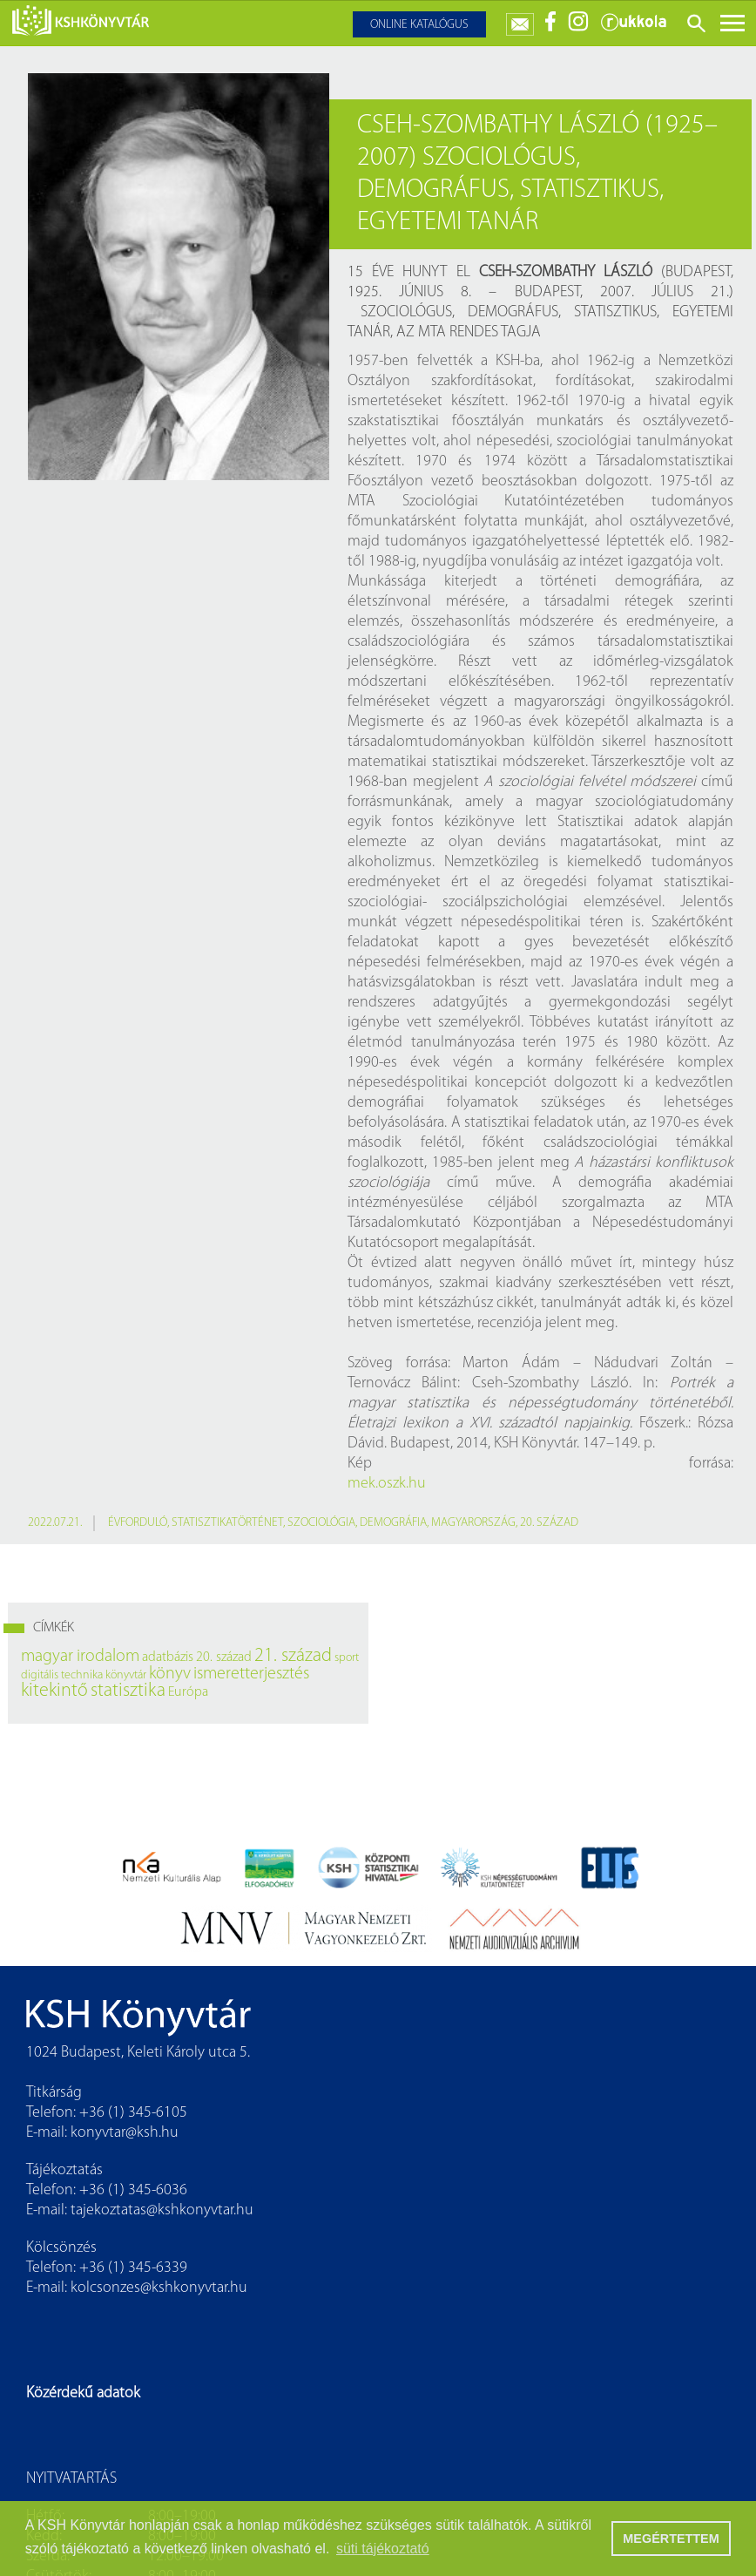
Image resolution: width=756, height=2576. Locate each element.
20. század (549, 1522)
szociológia (321, 1522)
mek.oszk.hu (387, 1483)
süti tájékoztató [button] (382, 2548)
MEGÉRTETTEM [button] (671, 2538)
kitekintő (54, 1691)
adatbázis (167, 1657)
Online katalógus (419, 24)
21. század (293, 1656)
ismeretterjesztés (251, 1674)
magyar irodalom (80, 1656)
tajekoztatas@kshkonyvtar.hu (162, 2210)
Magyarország (473, 1522)
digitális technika (62, 1675)
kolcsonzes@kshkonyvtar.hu (159, 2288)
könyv (170, 1674)
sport (346, 1657)
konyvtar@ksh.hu (125, 2133)
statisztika (128, 1691)
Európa (188, 1692)
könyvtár (125, 1675)
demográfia (393, 1522)
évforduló (137, 1522)
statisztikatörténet (227, 1522)
